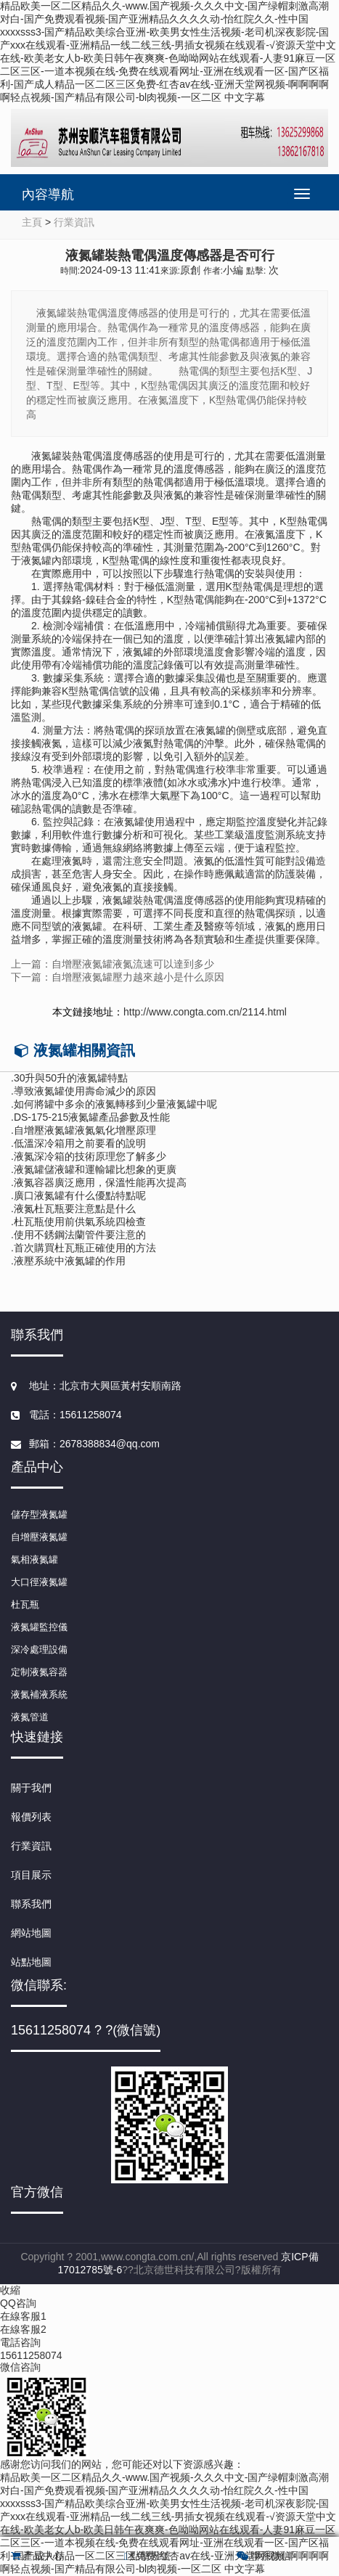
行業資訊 (74, 222)
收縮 (10, 2290)
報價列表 (31, 1817)
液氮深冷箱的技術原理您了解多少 (90, 1156)
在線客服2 (23, 2329)
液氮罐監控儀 (39, 1627)
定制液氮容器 (39, 1672)
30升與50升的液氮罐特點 (71, 1078)
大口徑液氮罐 (39, 1582)
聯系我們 (31, 1904)
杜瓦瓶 (25, 1604)
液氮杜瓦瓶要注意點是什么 (75, 1208)
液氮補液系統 (39, 1694)
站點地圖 (31, 1962)
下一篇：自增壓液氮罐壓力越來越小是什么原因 (117, 977)
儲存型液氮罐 (39, 1514)
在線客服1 (23, 2316)
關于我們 (31, 1788)
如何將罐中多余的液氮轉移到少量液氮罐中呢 (115, 1104)
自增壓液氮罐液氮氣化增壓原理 (85, 1130)
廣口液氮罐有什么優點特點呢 (80, 1195)
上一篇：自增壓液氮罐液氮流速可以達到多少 (112, 964)
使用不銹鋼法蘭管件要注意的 (80, 1234)
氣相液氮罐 (34, 1559)
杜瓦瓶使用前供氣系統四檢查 (80, 1221)
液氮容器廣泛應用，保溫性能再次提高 (100, 1182)
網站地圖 (31, 1933)
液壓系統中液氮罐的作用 (70, 1261)
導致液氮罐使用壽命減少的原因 (85, 1091)
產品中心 (37, 2555)
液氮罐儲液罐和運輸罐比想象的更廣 (95, 1169)
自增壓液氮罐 (39, 1537)
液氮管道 (30, 1717)
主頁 (32, 222)
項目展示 (31, 1875)
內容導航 (48, 194)
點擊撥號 (147, 2555)
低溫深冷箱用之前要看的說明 (80, 1143)
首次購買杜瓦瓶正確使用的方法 (85, 1248)
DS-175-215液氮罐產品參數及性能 (92, 1117)
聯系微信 (264, 2555)
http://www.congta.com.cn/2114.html (205, 1012)
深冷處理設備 (39, 1649)
